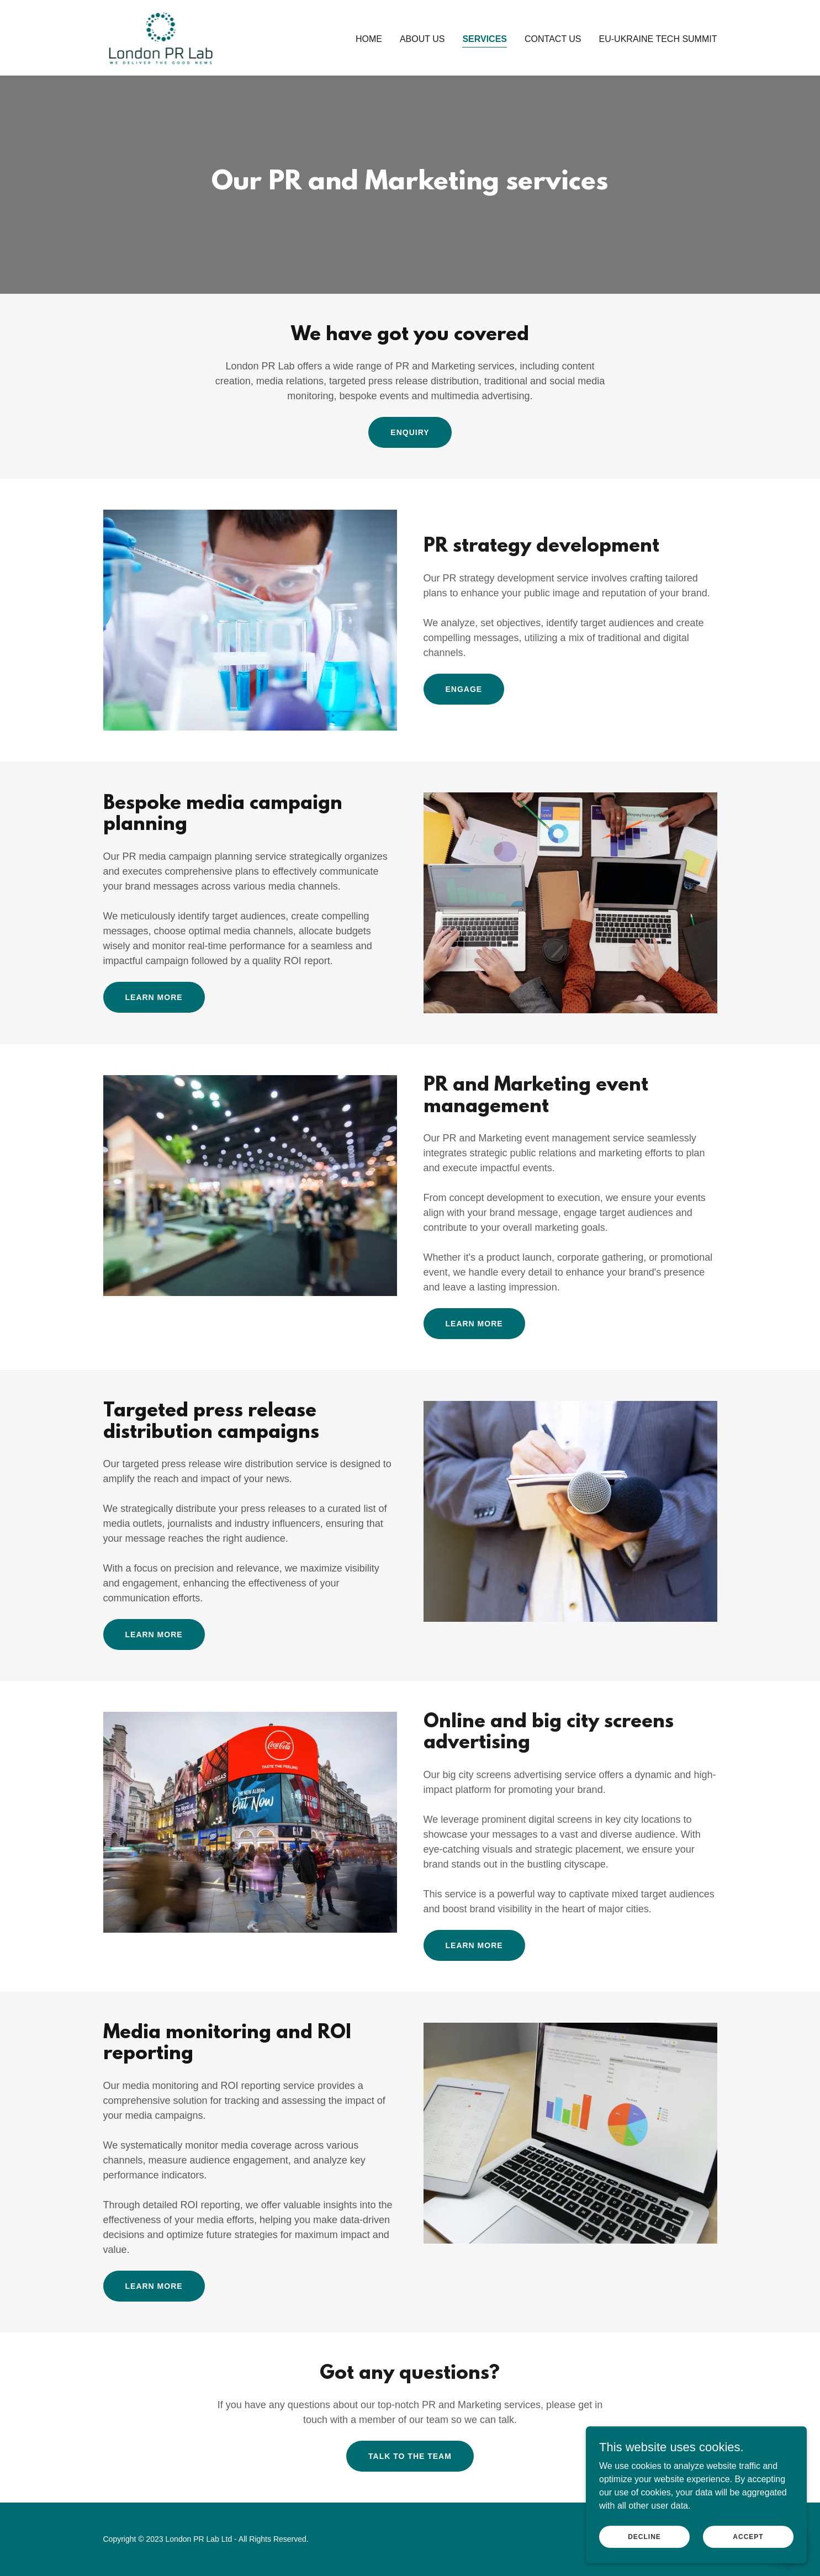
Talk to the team (410, 2456)
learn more (154, 2286)
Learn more (154, 997)
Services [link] (484, 39)
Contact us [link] (553, 39)
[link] (160, 36)
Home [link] (369, 39)
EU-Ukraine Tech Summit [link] (658, 39)
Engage (464, 689)
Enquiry (409, 432)
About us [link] (422, 39)
